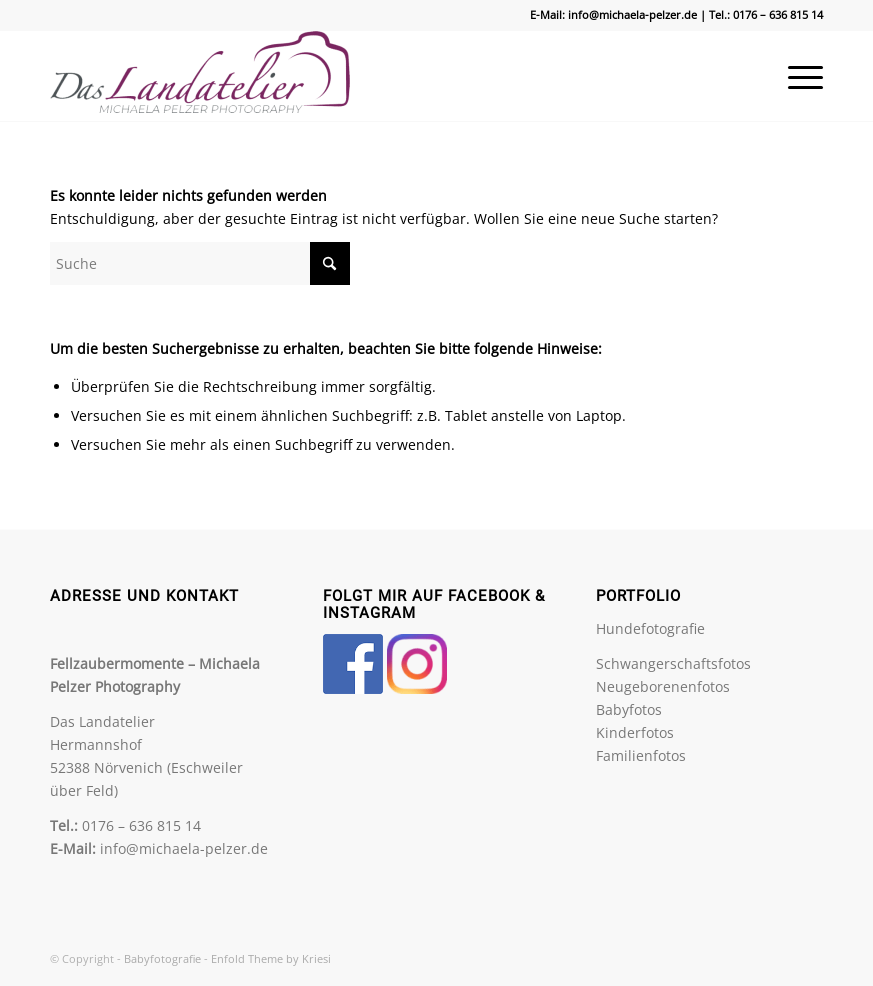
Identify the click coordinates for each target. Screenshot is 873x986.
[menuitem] (795, 76)
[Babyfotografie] (200, 76)
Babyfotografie (162, 958)
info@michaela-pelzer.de (632, 14)
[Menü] (795, 76)
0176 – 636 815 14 (778, 14)
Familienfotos (641, 755)
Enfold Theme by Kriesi (271, 958)
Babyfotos (629, 709)
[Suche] (200, 263)
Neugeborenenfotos (663, 686)
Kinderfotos (635, 732)
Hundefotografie (650, 628)
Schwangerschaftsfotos (673, 663)
